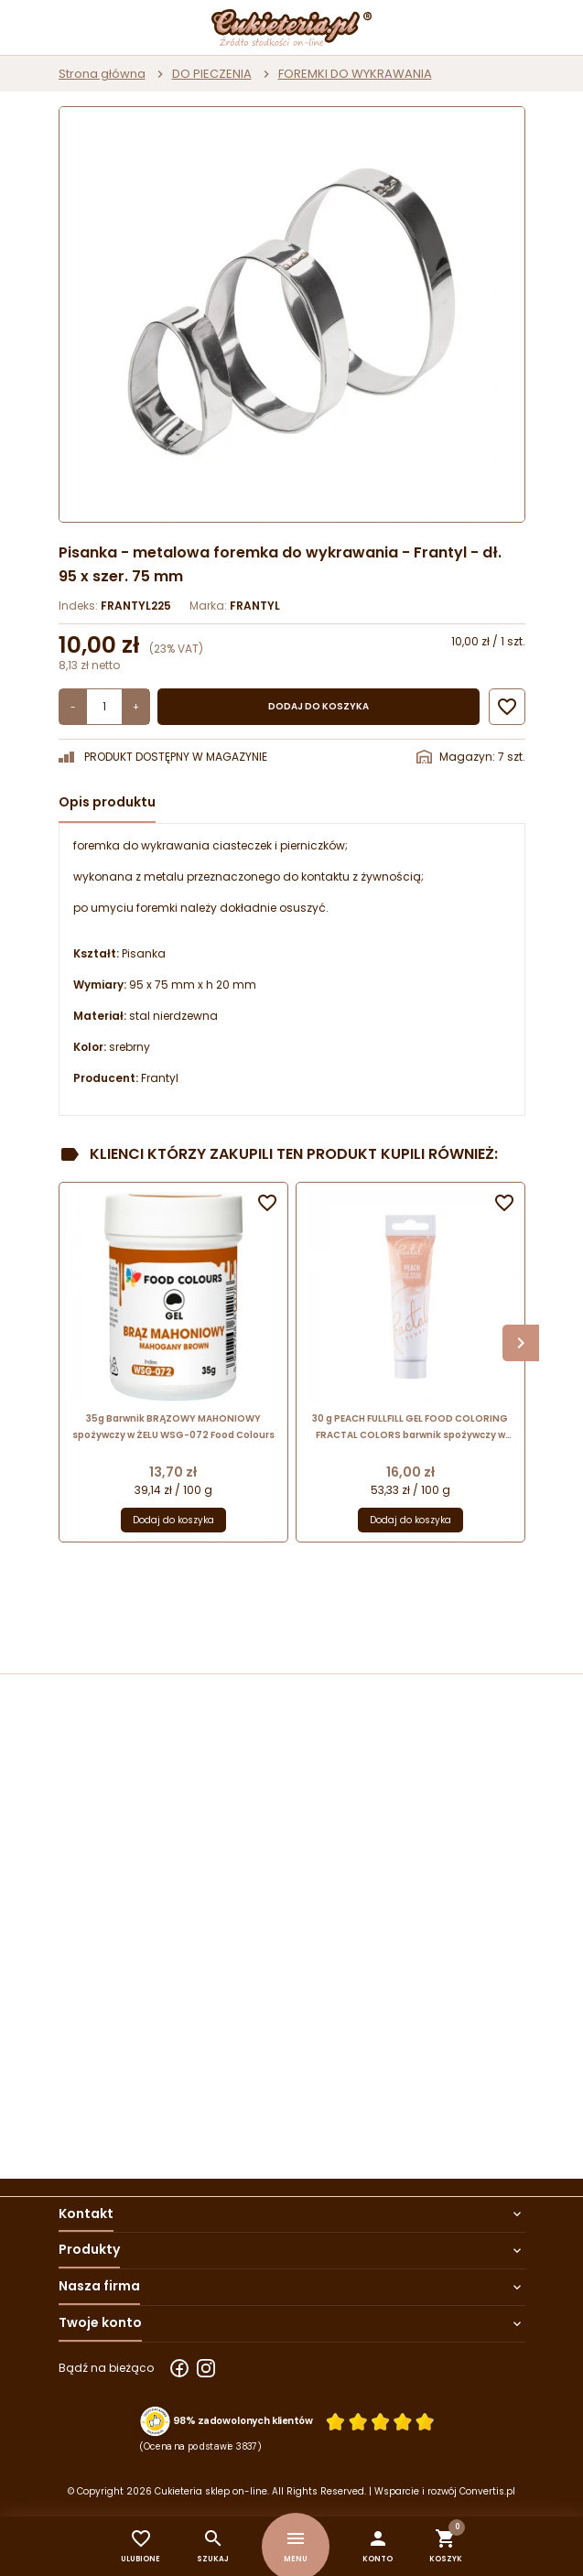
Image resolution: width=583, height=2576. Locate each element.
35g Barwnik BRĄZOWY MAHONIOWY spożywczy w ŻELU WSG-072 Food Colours (173, 1427)
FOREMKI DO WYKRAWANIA (355, 73)
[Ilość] (104, 706)
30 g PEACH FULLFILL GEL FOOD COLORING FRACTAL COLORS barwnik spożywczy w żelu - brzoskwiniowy (410, 1428)
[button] (377, 2546)
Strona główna (102, 73)
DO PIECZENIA (212, 73)
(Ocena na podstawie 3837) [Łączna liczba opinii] (201, 2446)
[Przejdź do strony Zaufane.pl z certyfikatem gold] (155, 2422)
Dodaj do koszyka (318, 706)
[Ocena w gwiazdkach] (380, 2421)
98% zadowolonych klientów (243, 2420)
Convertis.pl (487, 2491)
